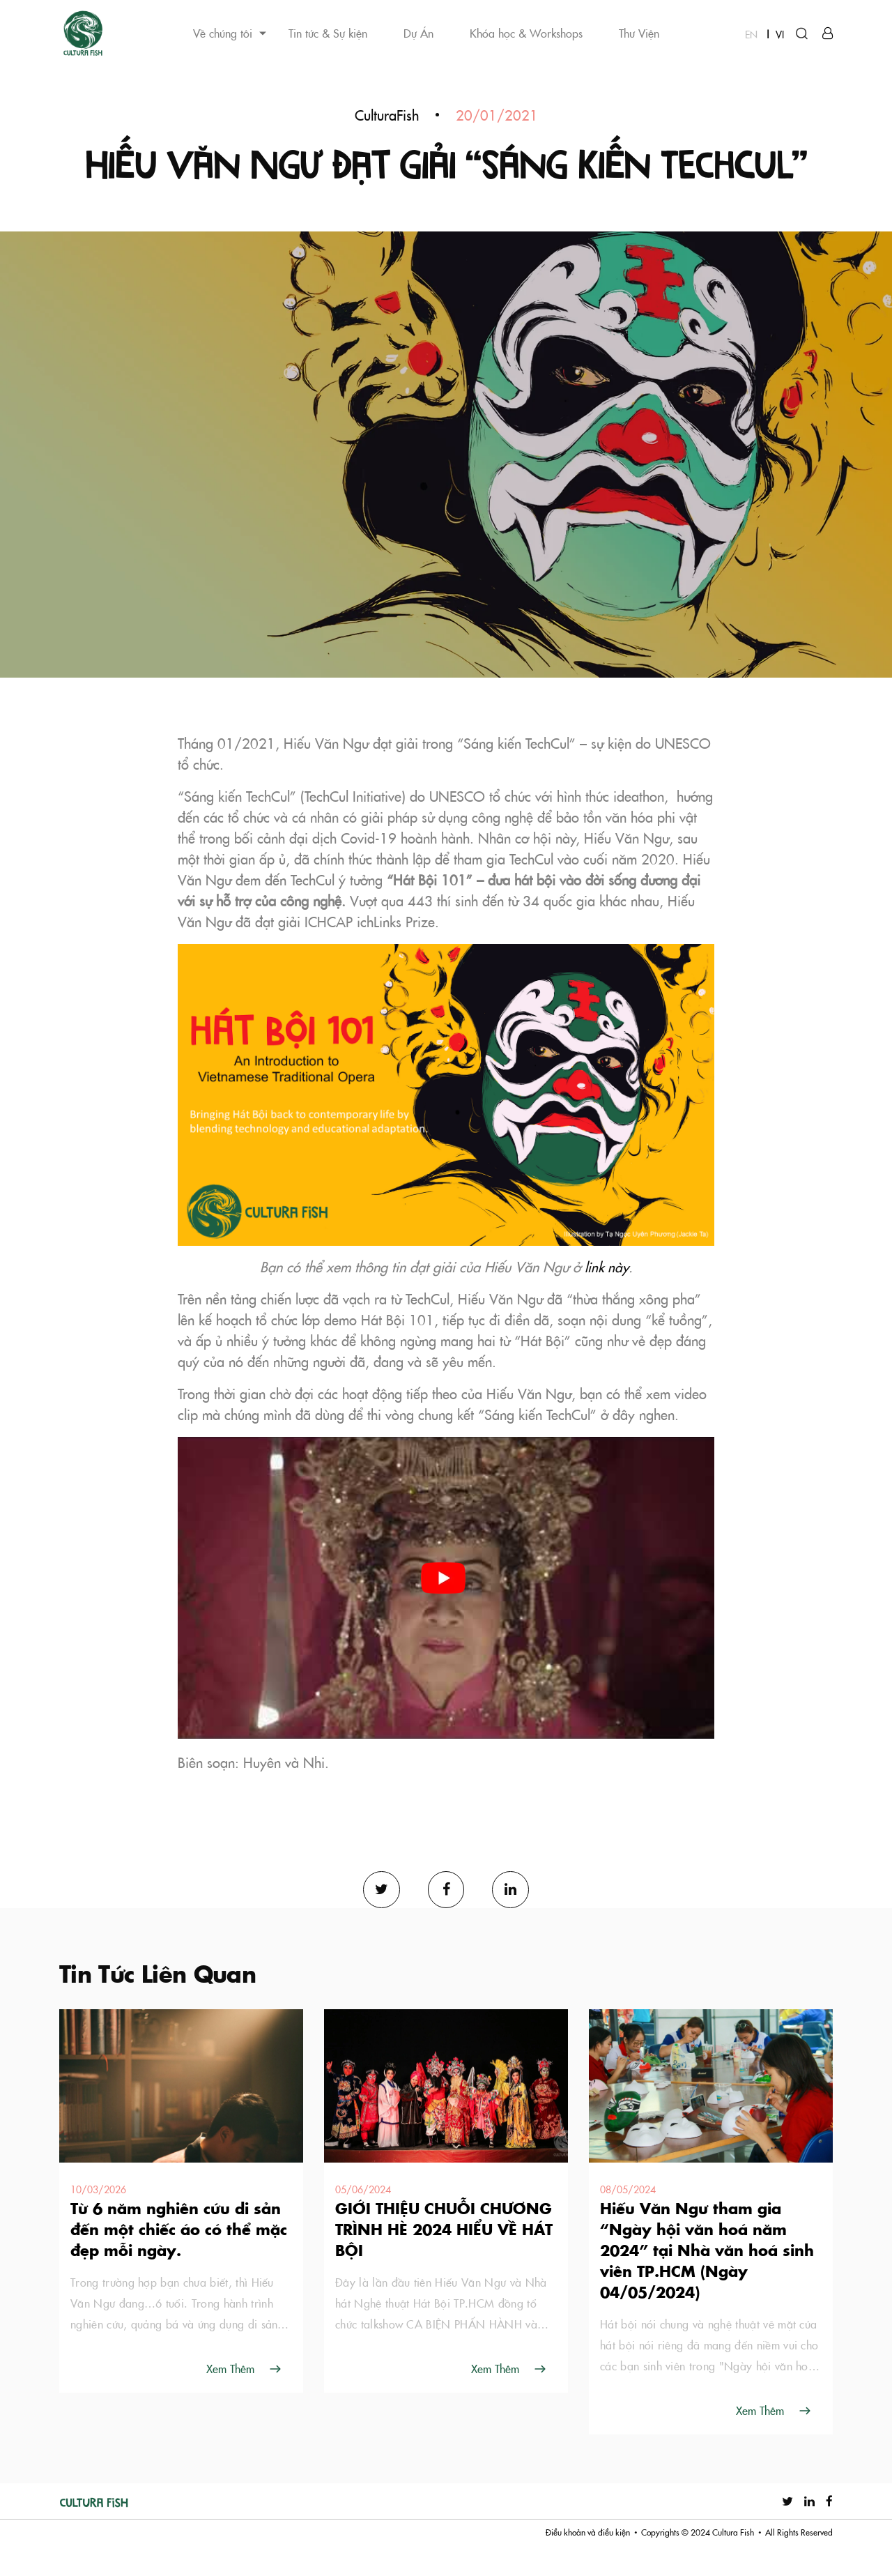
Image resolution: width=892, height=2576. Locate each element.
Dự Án (418, 32)
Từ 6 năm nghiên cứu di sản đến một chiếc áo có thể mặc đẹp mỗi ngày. (178, 2258)
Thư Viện (639, 32)
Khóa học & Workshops (526, 32)
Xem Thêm (230, 2398)
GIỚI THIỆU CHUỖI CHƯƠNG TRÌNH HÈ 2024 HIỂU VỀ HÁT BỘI (444, 2258)
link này (607, 1295)
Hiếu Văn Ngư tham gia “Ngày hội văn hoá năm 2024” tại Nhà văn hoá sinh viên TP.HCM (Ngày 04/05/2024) (707, 2279)
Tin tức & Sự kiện (328, 32)
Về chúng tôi (222, 32)
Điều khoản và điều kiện (588, 2562)
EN (751, 34)
